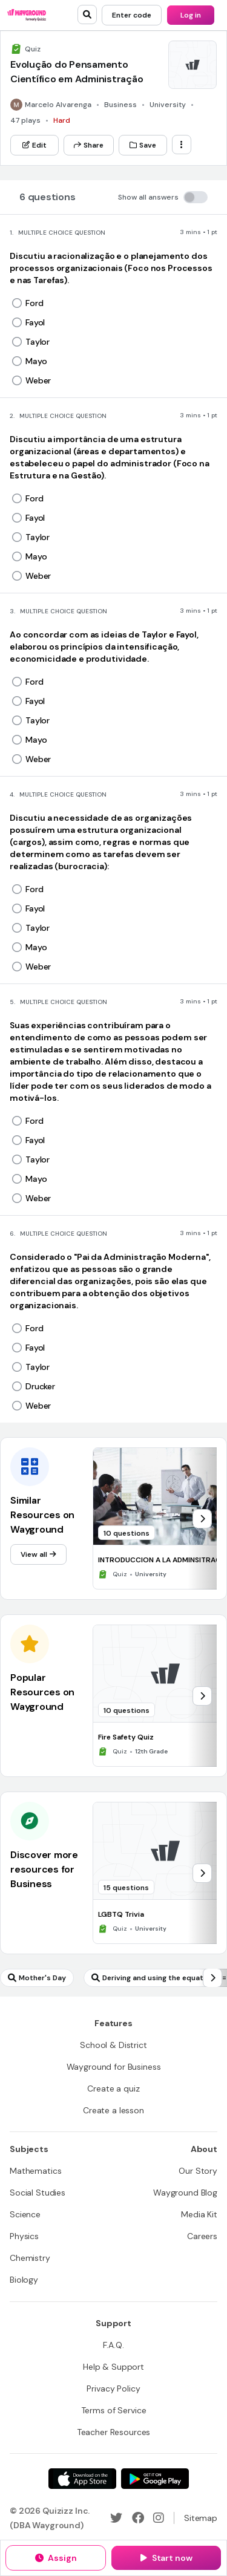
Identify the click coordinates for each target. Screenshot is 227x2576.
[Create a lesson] (113, 2110)
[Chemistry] (30, 2257)
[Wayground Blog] (185, 2192)
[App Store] (82, 2478)
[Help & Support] (113, 2366)
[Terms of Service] (113, 2410)
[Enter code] (132, 15)
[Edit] (34, 145)
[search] (87, 14)
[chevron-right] (202, 1518)
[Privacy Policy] (113, 2388)
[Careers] (202, 2236)
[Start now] (166, 2558)
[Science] (25, 2214)
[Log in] (190, 15)
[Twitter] (116, 2518)
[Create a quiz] (113, 2088)
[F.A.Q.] (113, 2345)
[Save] (143, 145)
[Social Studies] (37, 2192)
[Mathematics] (35, 2170)
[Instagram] (158, 2518)
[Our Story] (198, 2170)
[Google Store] (155, 2478)
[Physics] (24, 2236)
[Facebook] (138, 2518)
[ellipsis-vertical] (181, 144)
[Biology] (24, 2279)
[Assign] (55, 2558)
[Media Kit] (199, 2214)
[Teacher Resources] (114, 2432)
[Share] (89, 145)
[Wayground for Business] (114, 2066)
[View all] (38, 1554)
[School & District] (113, 2045)
